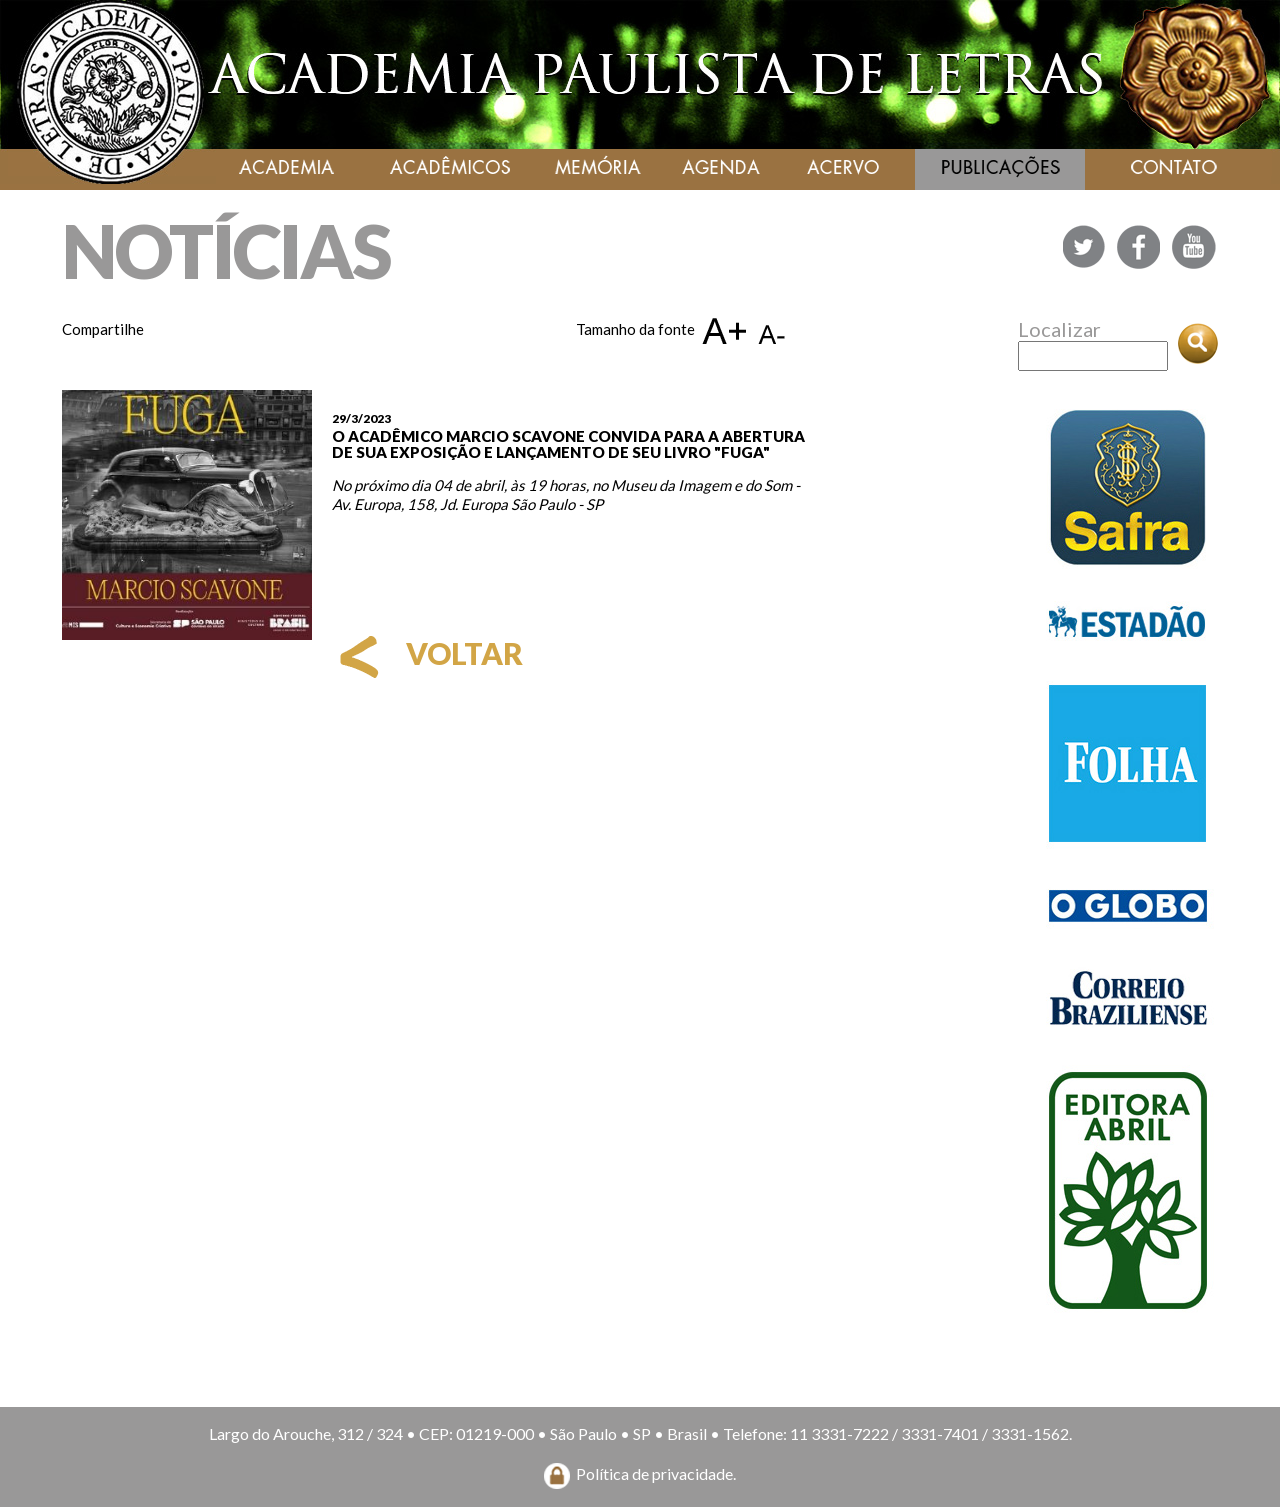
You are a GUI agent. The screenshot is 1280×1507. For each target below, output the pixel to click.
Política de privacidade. (656, 1473)
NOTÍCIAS (226, 250)
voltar (427, 653)
